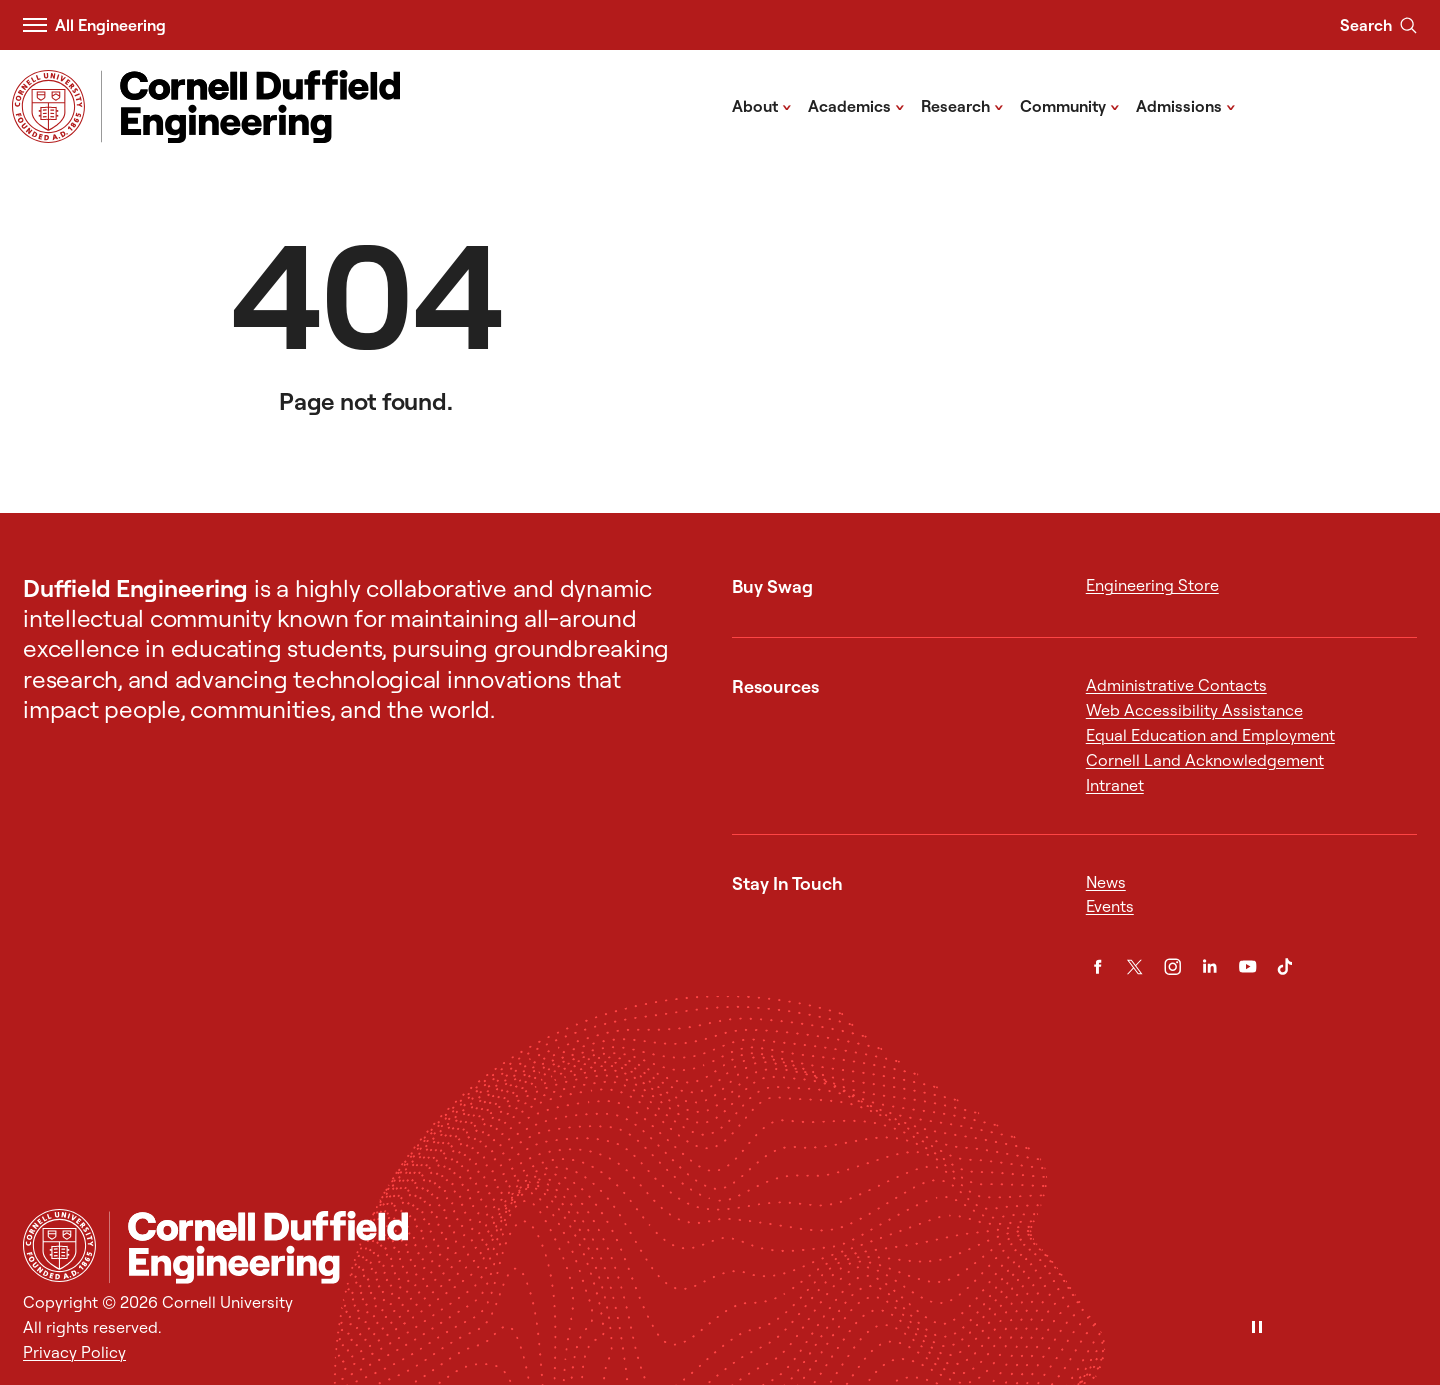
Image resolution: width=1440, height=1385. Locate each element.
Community (1070, 105)
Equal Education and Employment (1210, 735)
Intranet (1115, 785)
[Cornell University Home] (59, 1245)
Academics (856, 105)
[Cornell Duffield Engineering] (763, 1247)
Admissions (1186, 105)
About (762, 105)
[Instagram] (1173, 967)
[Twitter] (1135, 967)
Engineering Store (1152, 585)
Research (962, 105)
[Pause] (1257, 1328)
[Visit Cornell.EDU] (48, 106)
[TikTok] (1285, 967)
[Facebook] (1098, 967)
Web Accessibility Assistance (1194, 710)
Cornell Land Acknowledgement (1205, 760)
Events (1110, 906)
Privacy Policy (74, 1352)
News (1106, 882)
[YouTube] (1248, 967)
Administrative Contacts (1176, 685)
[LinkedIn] (1210, 967)
